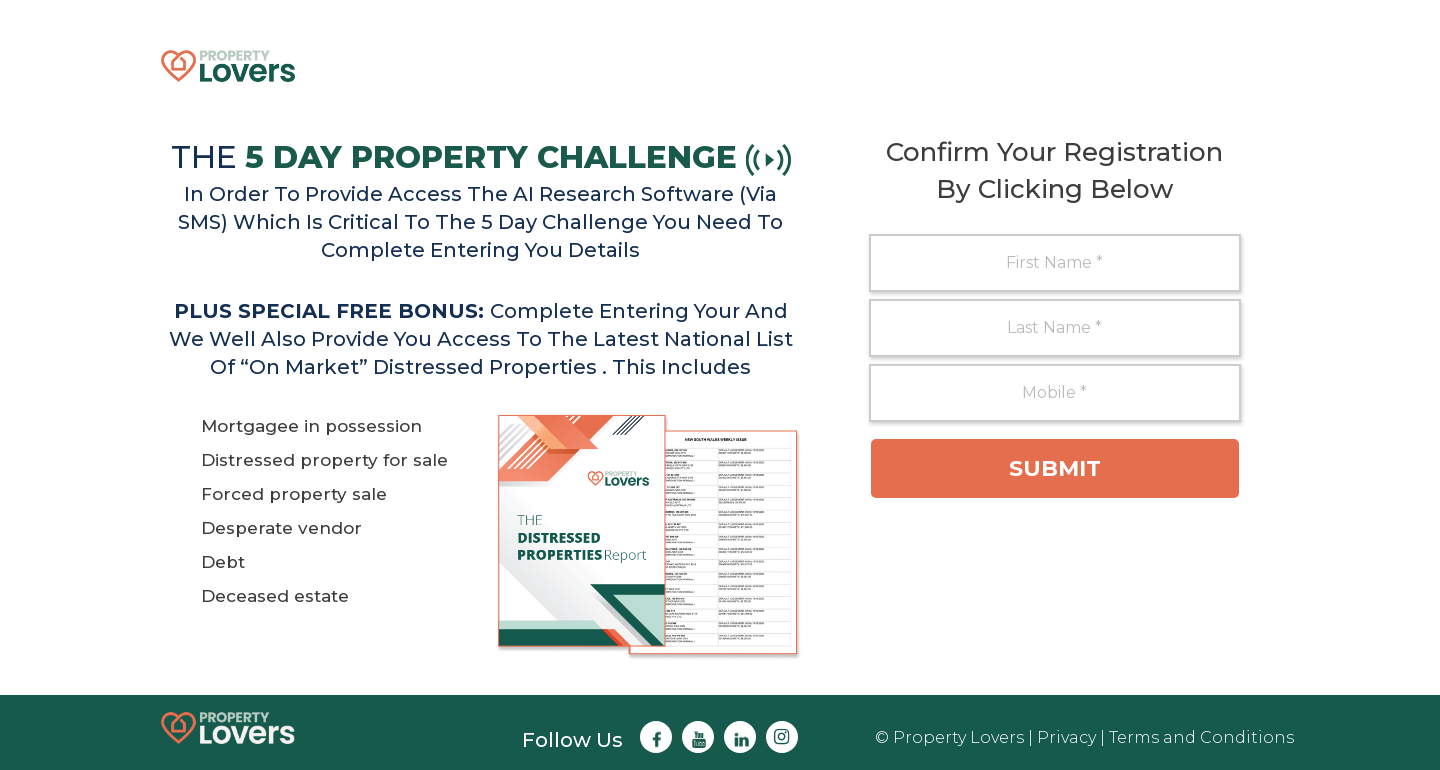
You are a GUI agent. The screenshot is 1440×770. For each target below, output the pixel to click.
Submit (1055, 468)
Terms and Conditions (1201, 737)
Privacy (1066, 737)
